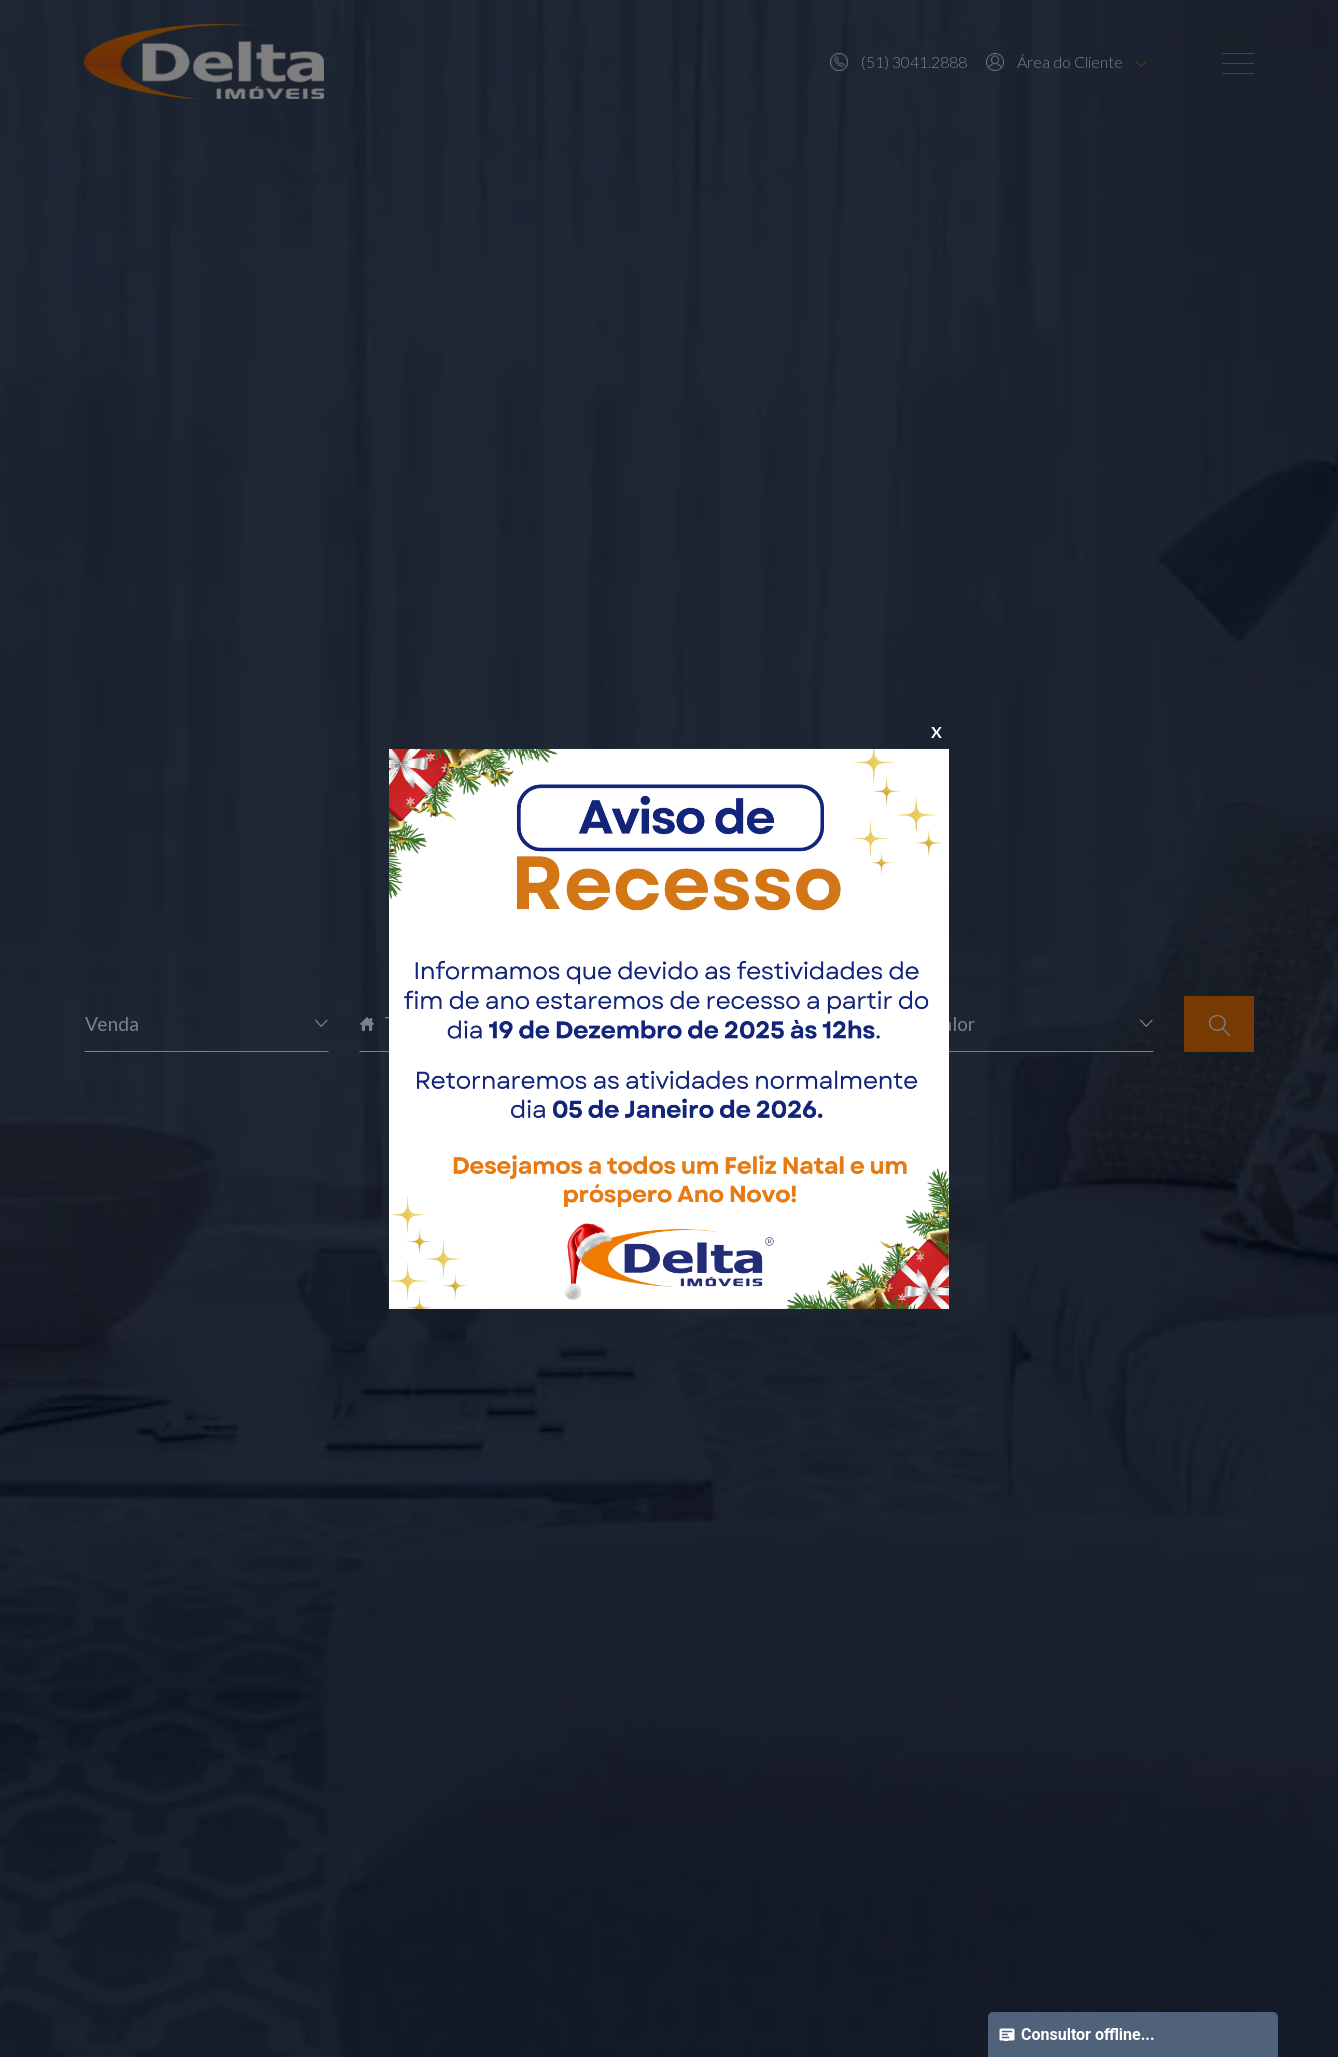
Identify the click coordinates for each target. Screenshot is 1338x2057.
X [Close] (936, 731)
